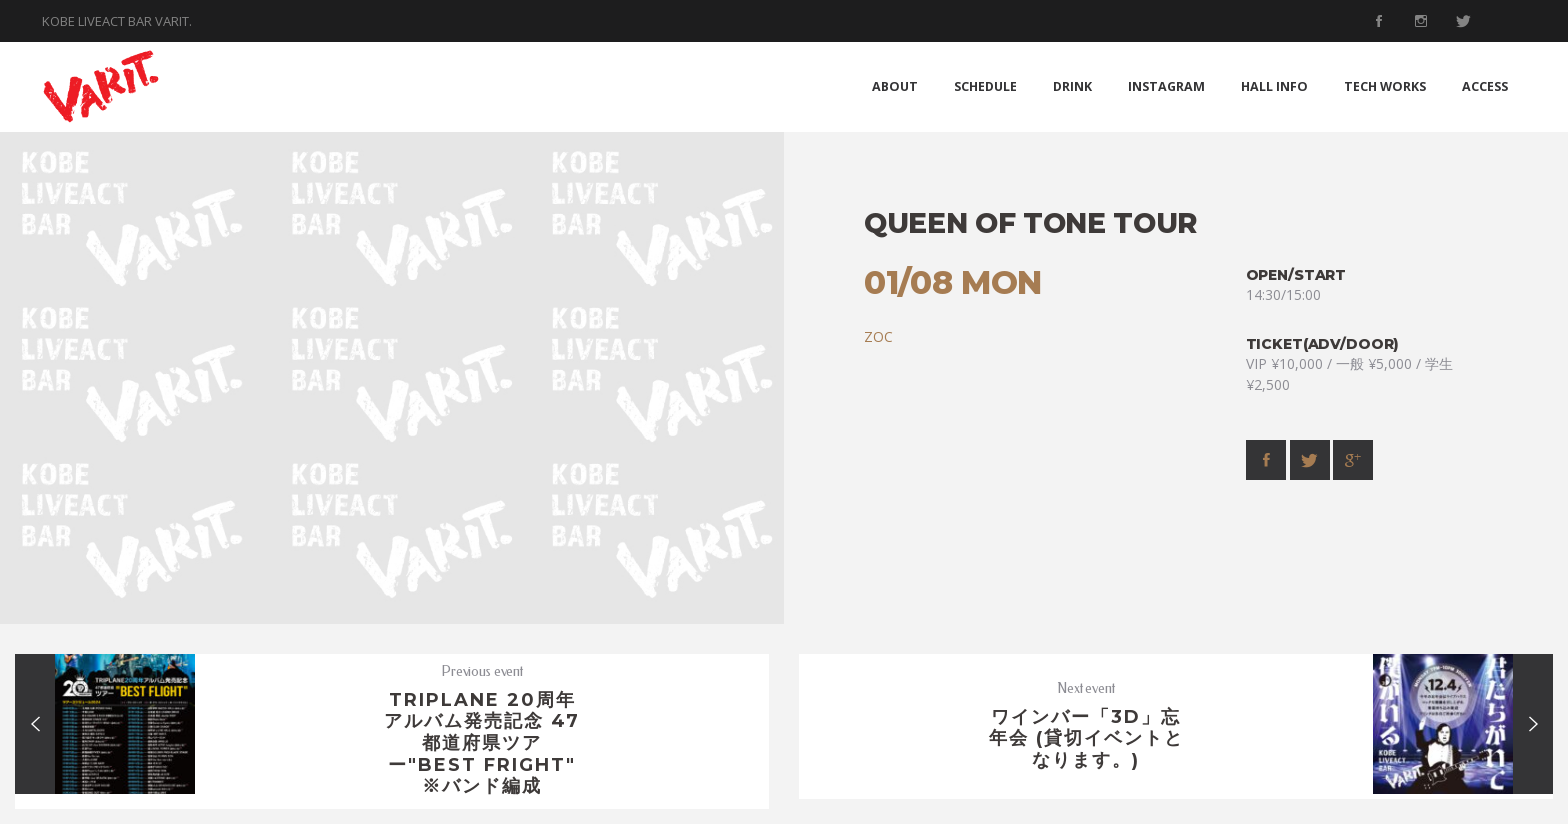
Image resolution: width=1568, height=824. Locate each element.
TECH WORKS (1385, 86)
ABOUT (895, 86)
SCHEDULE (985, 86)
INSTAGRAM (1166, 86)
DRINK (1072, 86)
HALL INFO (1274, 86)
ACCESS (1485, 86)
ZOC (878, 336)
